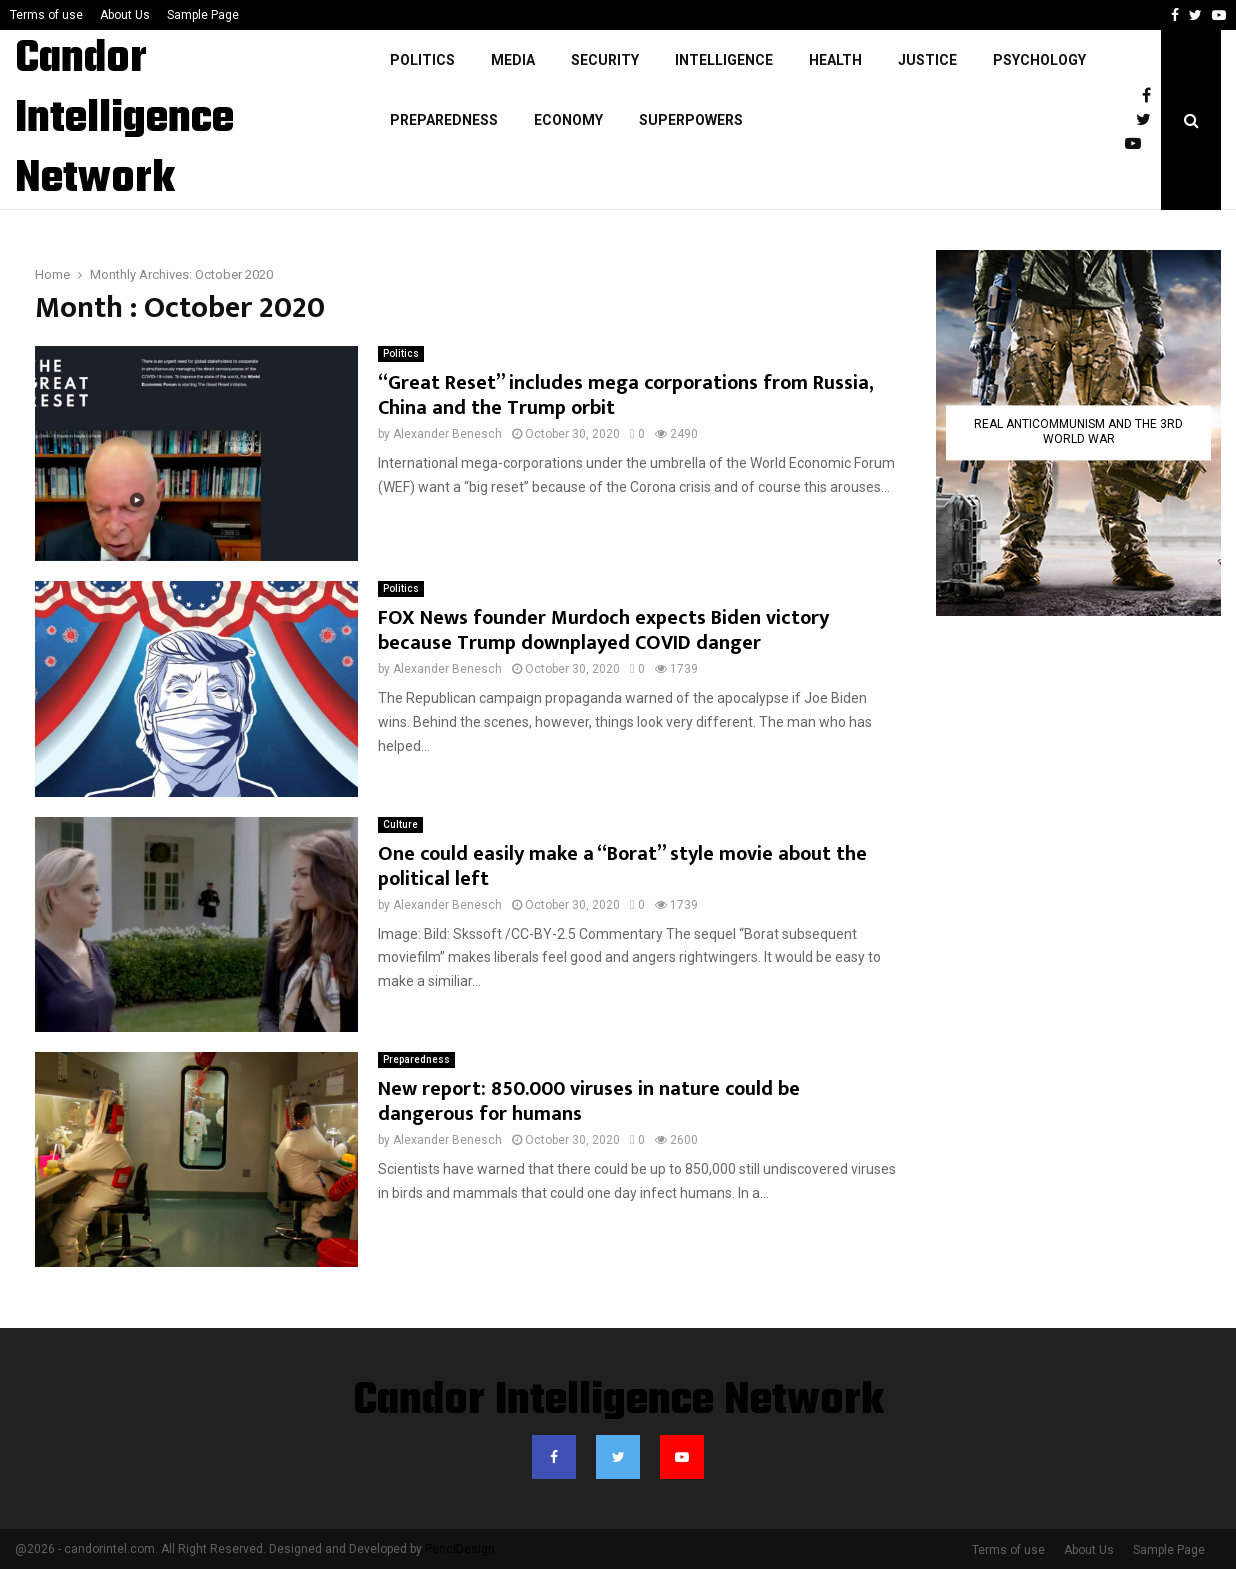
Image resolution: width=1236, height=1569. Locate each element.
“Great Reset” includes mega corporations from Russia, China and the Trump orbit (625, 395)
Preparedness (444, 120)
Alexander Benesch (447, 434)
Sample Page (203, 15)
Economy (568, 120)
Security (605, 60)
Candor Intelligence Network (124, 120)
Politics (422, 60)
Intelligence (724, 60)
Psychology (1039, 60)
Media (513, 60)
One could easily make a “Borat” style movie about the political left (622, 866)
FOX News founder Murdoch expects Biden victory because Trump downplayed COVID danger (603, 630)
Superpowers (691, 120)
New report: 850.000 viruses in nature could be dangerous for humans (589, 1101)
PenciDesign (460, 1549)
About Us (125, 15)
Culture (400, 824)
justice (927, 60)
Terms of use (46, 15)
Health (835, 60)
